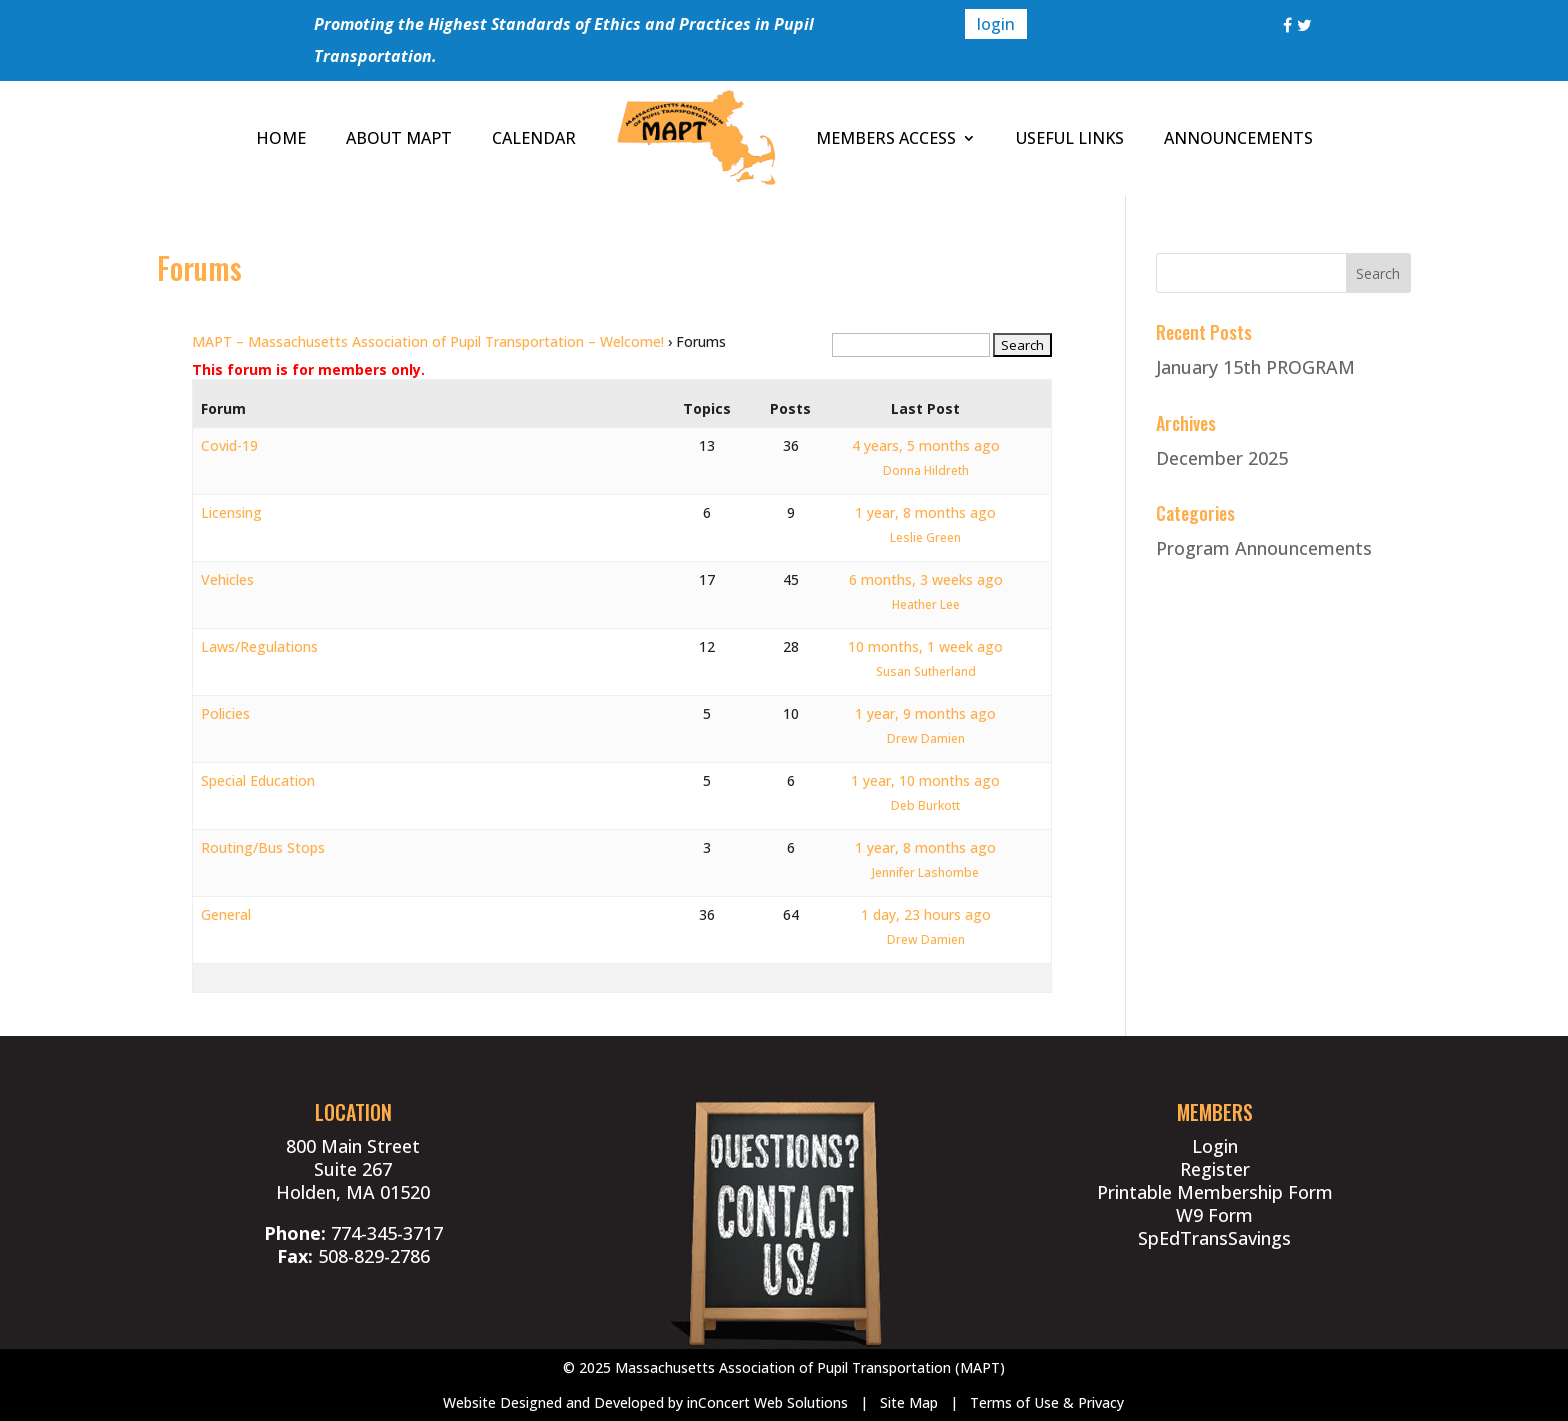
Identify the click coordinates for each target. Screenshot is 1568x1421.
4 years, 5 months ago (926, 445)
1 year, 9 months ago (925, 713)
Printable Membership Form (1215, 1192)
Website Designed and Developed (553, 1402)
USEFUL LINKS (1070, 138)
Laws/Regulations (259, 646)
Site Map (909, 1402)
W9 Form (1214, 1215)
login (996, 24)
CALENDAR (534, 138)
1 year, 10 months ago (925, 780)
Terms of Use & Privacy (1047, 1402)
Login (1215, 1146)
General (226, 914)
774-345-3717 (387, 1233)
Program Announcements (1264, 548)
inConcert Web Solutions (767, 1402)
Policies (225, 713)
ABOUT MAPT (399, 138)
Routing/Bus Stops (263, 847)
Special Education (258, 780)
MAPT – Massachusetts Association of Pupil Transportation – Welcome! (428, 341)
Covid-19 (229, 445)
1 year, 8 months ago (925, 512)
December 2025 (1222, 458)
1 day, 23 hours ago (926, 914)
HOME (281, 138)
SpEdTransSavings (1214, 1238)
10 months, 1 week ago (925, 646)
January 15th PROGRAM (1255, 367)
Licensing (231, 512)
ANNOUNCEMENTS (1238, 138)
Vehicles (227, 579)
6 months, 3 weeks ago (926, 579)
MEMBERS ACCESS (886, 138)
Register (1215, 1169)
